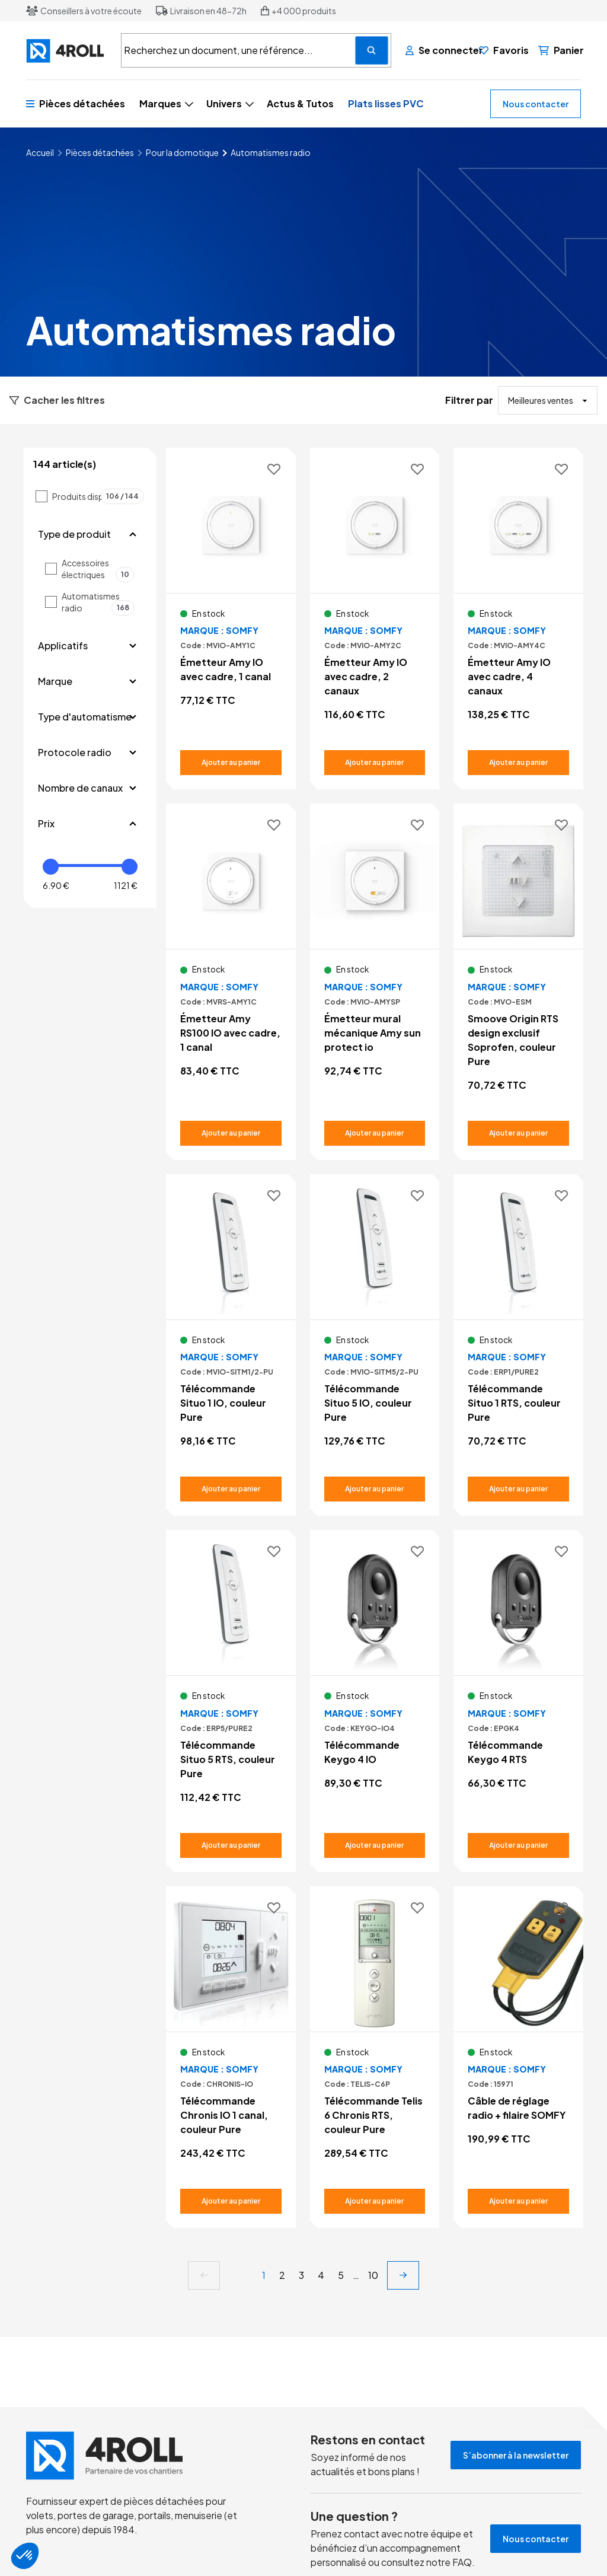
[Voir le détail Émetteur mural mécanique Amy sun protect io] (375, 974)
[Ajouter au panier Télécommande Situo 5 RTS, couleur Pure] (231, 1845)
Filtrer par (469, 400)
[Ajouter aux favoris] (274, 470)
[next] (403, 2275)
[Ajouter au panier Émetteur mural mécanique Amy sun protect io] (375, 1133)
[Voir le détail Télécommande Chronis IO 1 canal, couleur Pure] (231, 2057)
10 (373, 2275)
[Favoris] (504, 50)
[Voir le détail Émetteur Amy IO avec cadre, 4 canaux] (518, 618)
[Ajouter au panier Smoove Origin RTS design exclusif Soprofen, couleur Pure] (518, 1133)
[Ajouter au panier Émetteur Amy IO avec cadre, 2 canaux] (375, 762)
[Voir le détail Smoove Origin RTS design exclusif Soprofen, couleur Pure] (518, 981)
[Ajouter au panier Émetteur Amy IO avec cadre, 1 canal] (231, 762)
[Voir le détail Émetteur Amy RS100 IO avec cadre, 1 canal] (231, 974)
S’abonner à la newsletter (515, 2455)
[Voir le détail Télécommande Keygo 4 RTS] (518, 1693)
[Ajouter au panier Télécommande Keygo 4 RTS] (518, 1845)
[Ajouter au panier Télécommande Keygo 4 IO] (375, 1845)
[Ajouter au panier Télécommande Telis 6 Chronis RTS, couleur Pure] (375, 2201)
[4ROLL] (66, 51)
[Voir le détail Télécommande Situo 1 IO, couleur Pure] (231, 1345)
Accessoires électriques (98, 569)
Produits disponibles (98, 496)
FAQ (462, 2562)
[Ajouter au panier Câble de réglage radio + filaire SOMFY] (518, 2201)
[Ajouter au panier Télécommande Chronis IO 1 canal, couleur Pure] (231, 2201)
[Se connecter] (437, 50)
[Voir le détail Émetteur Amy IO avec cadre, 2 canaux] (375, 618)
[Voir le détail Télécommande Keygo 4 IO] (375, 1693)
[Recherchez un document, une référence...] (371, 50)
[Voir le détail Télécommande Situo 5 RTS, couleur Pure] (231, 1700)
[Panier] (561, 50)
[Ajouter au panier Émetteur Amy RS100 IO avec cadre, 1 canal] (231, 1133)
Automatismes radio (98, 602)
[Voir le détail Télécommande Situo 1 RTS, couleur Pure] (518, 1345)
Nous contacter (535, 103)
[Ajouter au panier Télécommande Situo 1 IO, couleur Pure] (231, 1489)
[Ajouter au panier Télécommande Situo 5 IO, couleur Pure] (375, 1489)
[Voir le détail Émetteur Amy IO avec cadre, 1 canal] (231, 611)
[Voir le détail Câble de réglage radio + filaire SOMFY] (518, 2050)
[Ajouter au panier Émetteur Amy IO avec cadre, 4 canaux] (518, 762)
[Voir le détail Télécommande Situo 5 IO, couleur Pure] (375, 1345)
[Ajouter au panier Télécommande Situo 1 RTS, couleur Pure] (518, 1489)
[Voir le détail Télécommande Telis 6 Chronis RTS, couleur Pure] (375, 2057)
